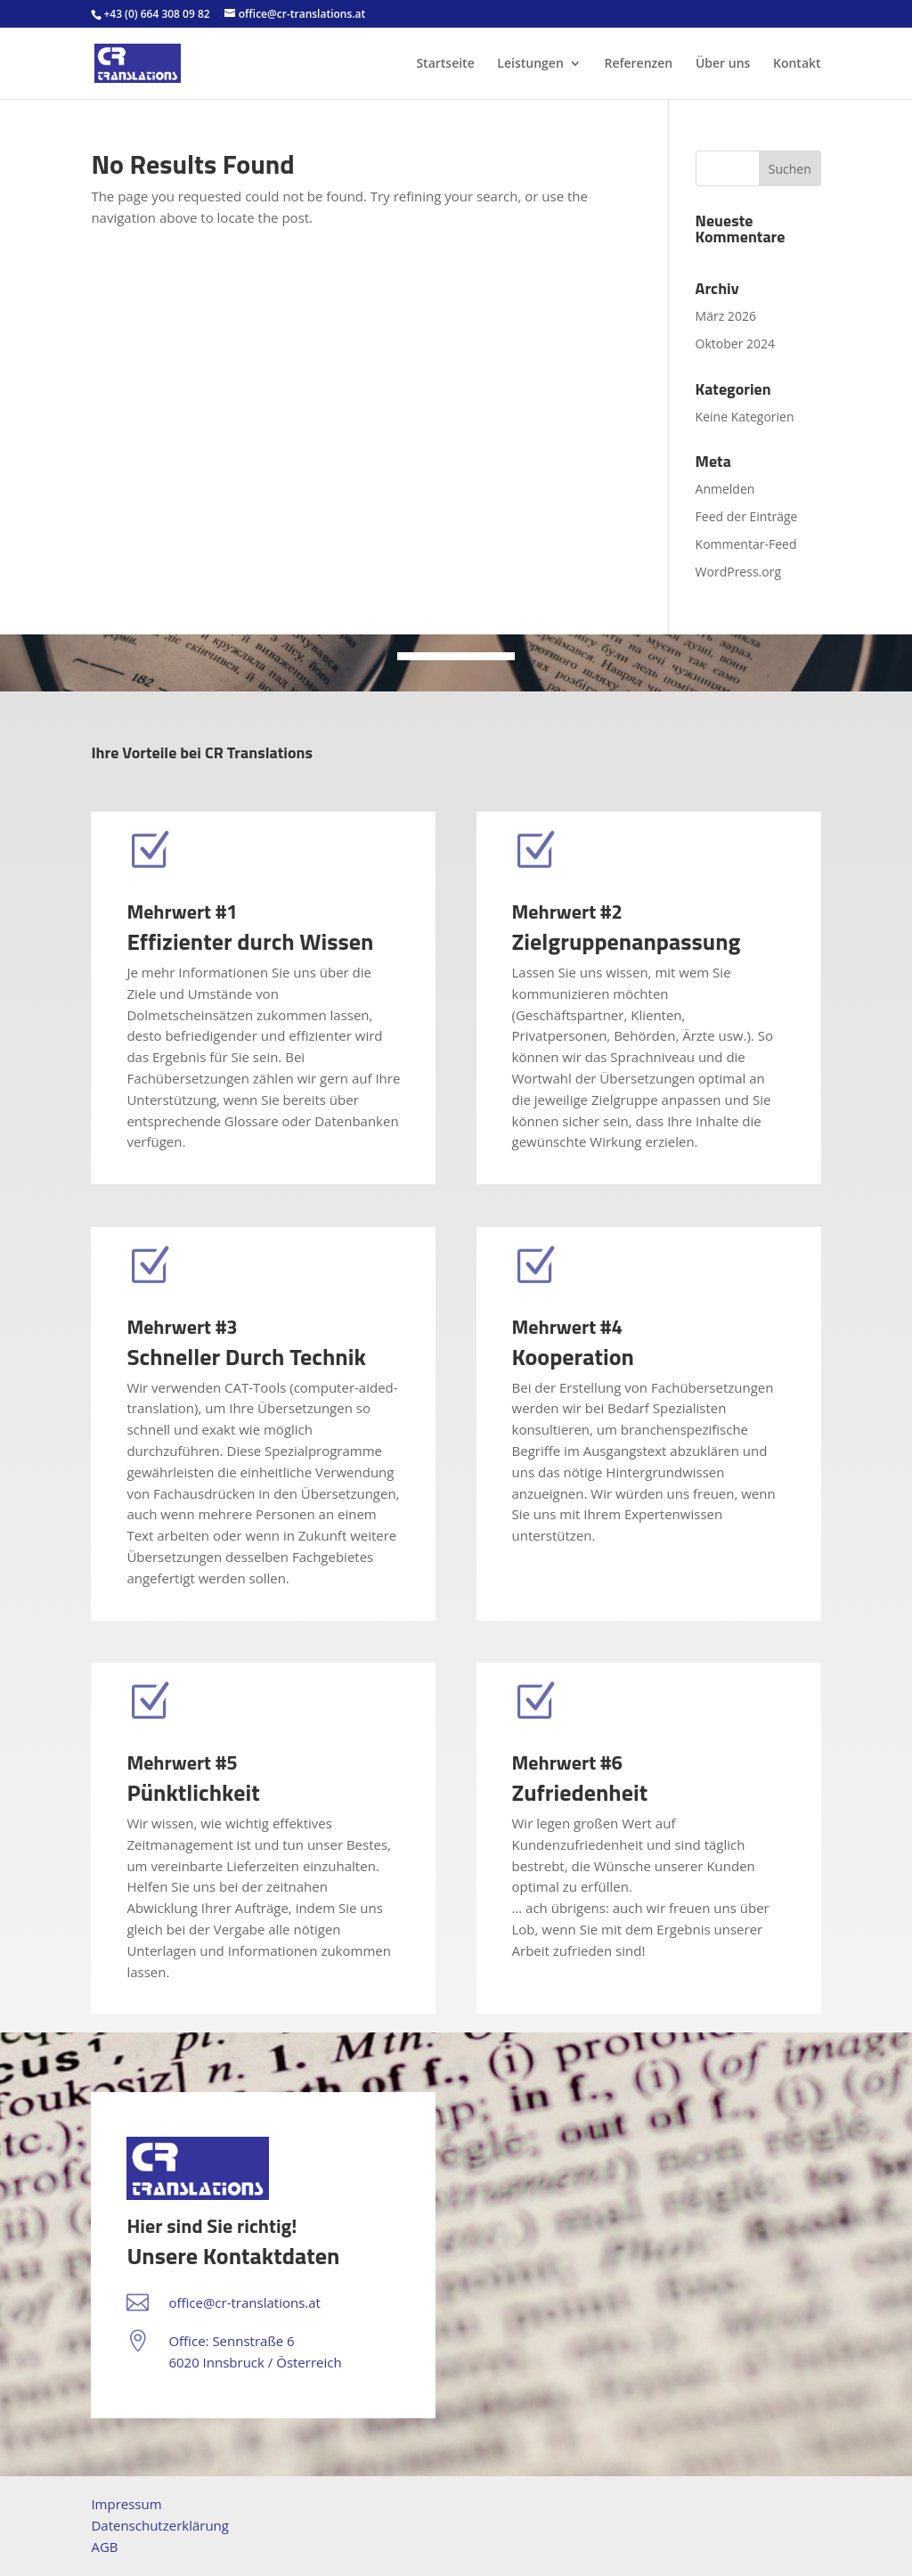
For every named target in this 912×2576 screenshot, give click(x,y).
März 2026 (726, 315)
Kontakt (797, 64)
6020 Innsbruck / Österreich (254, 2362)
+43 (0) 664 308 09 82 (156, 13)
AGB (104, 2547)
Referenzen (638, 64)
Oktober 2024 (735, 343)
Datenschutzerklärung (160, 2525)
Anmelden (725, 488)
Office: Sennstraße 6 (231, 2341)
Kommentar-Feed (746, 544)
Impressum (126, 2504)
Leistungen (530, 64)
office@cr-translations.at (244, 2302)
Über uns (723, 64)
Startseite (445, 64)
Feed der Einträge (747, 516)
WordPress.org (738, 571)
